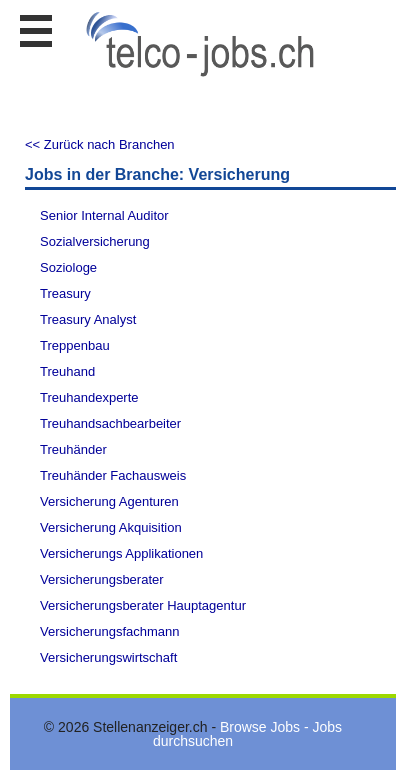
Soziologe (68, 267)
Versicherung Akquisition (111, 527)
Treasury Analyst (88, 319)
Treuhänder (73, 449)
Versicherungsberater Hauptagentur (143, 605)
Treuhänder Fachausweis (113, 475)
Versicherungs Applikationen (121, 553)
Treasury (65, 293)
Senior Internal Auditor (104, 215)
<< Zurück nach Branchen (100, 144)
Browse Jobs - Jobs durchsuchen (247, 734)
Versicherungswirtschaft (108, 657)
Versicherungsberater (102, 579)
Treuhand (67, 371)
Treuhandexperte (89, 397)
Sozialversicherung (95, 241)
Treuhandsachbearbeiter (110, 423)
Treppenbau (75, 345)
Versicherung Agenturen (109, 501)
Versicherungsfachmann (109, 631)
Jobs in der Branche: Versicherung (157, 174)
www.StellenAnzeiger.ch (206, 44)
